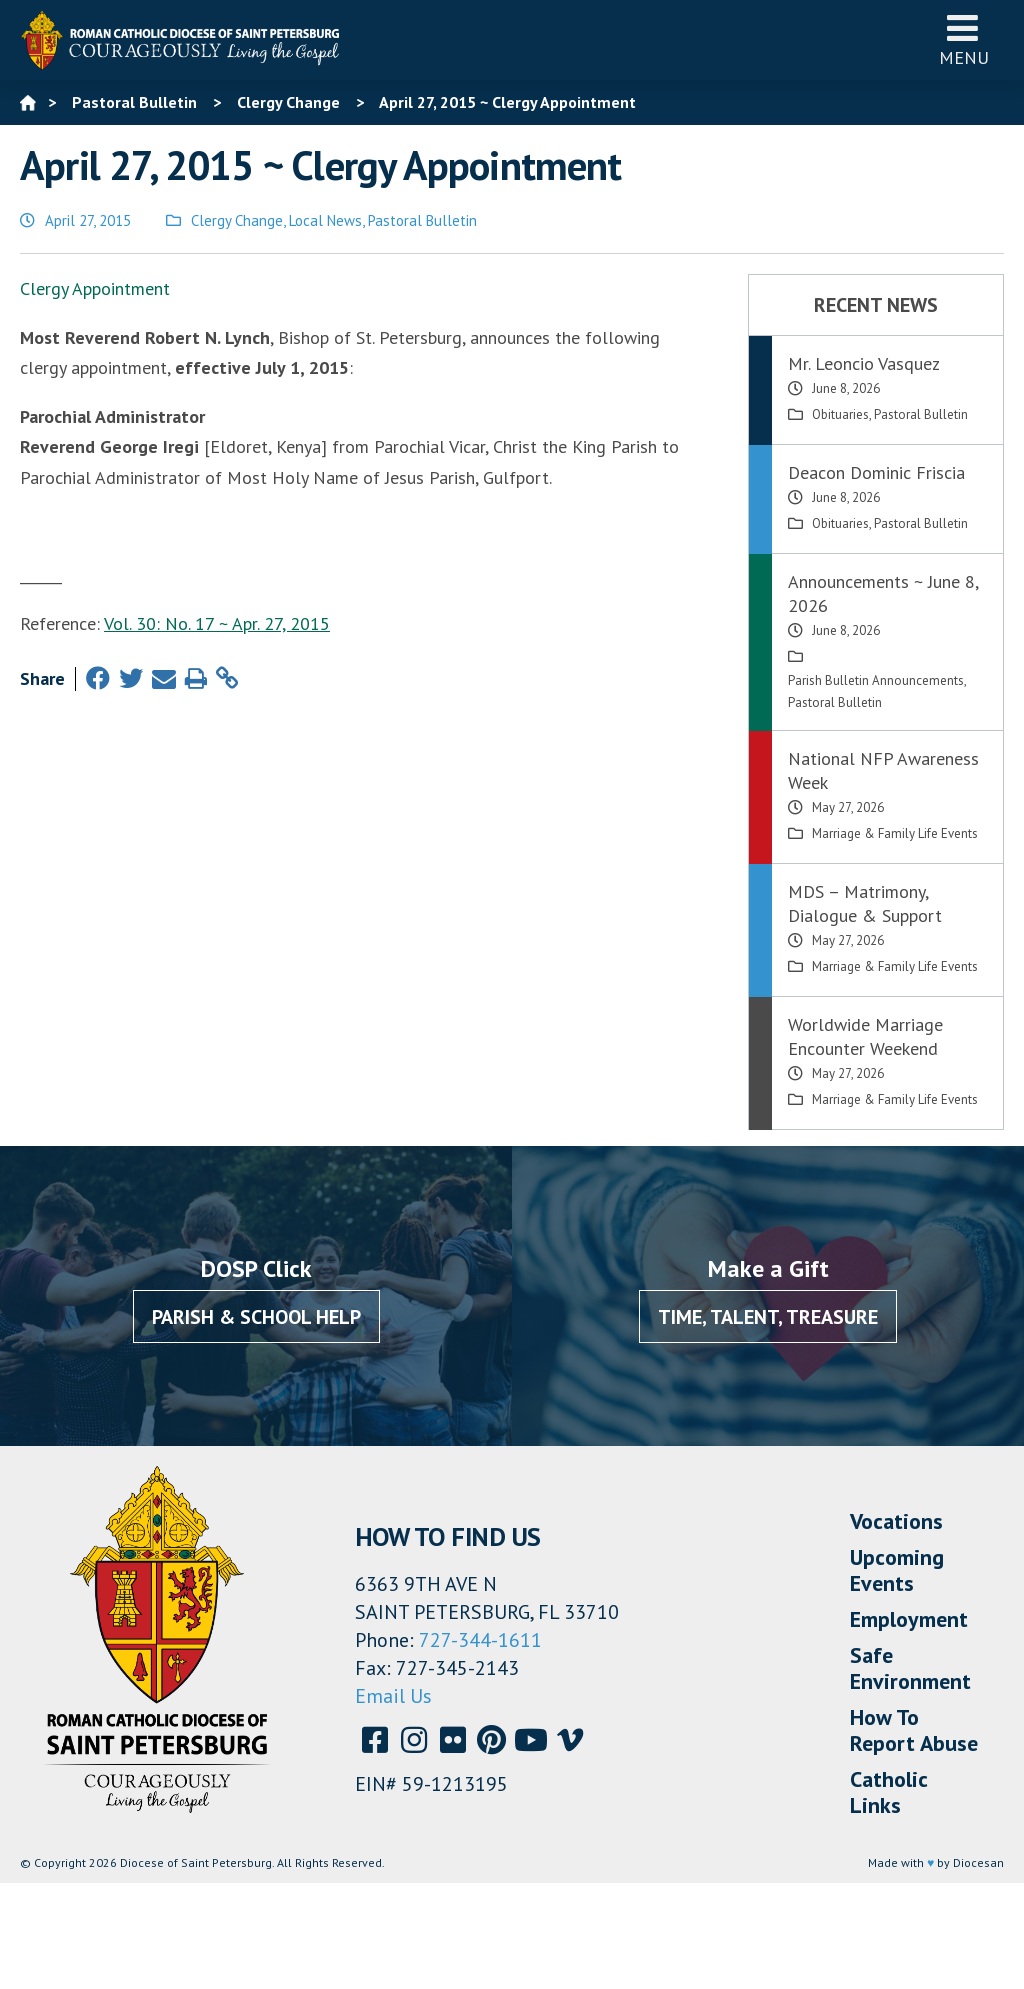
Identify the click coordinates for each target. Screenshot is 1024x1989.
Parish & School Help (256, 1317)
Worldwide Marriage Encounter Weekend (865, 1036)
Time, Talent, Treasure (768, 1317)
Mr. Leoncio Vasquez (864, 363)
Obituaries (840, 414)
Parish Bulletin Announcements (876, 680)
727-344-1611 (480, 1640)
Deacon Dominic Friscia (876, 472)
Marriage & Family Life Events (895, 833)
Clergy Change (237, 220)
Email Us (393, 1696)
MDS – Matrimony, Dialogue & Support (865, 903)
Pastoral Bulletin (422, 220)
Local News (325, 220)
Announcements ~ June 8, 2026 (883, 593)
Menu (964, 39)
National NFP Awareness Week (883, 770)
